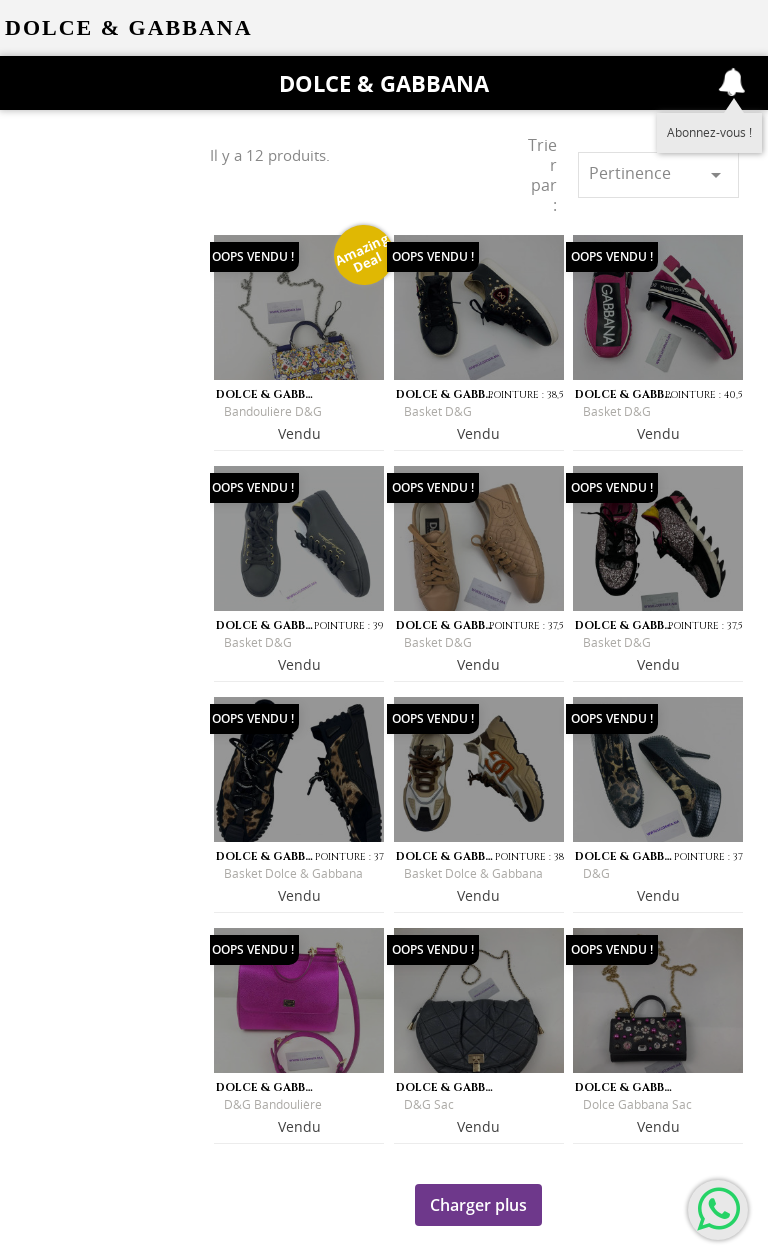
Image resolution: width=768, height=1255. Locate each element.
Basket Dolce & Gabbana (293, 873)
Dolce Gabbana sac (637, 1104)
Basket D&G (438, 411)
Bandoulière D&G (273, 411)
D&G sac (429, 1104)
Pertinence (658, 174)
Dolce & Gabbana (384, 83)
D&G (596, 873)
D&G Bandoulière (273, 1104)
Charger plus (478, 1205)
